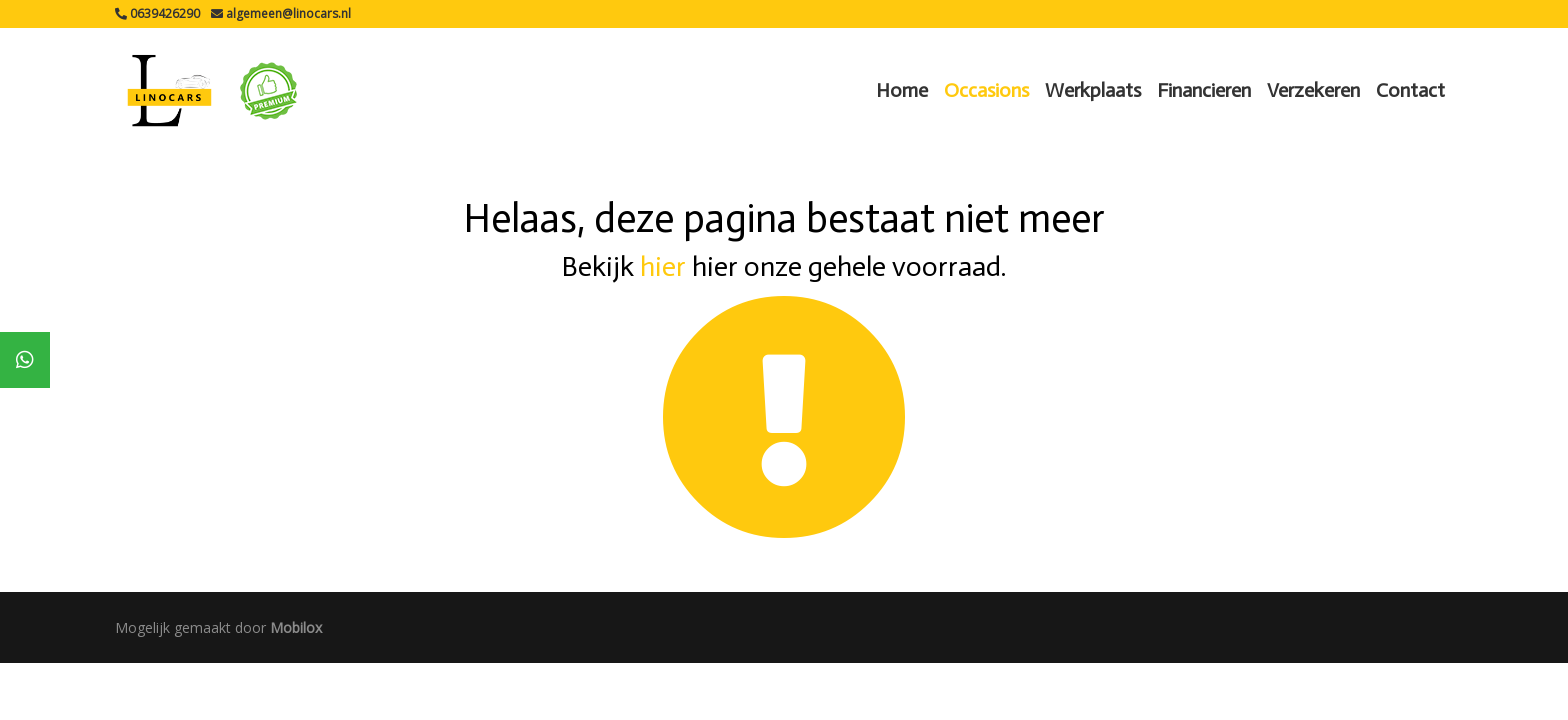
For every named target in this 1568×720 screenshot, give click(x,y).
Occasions (986, 90)
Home (902, 90)
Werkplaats (1093, 90)
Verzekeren (1313, 90)
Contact (1410, 90)
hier (663, 266)
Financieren (1204, 90)
